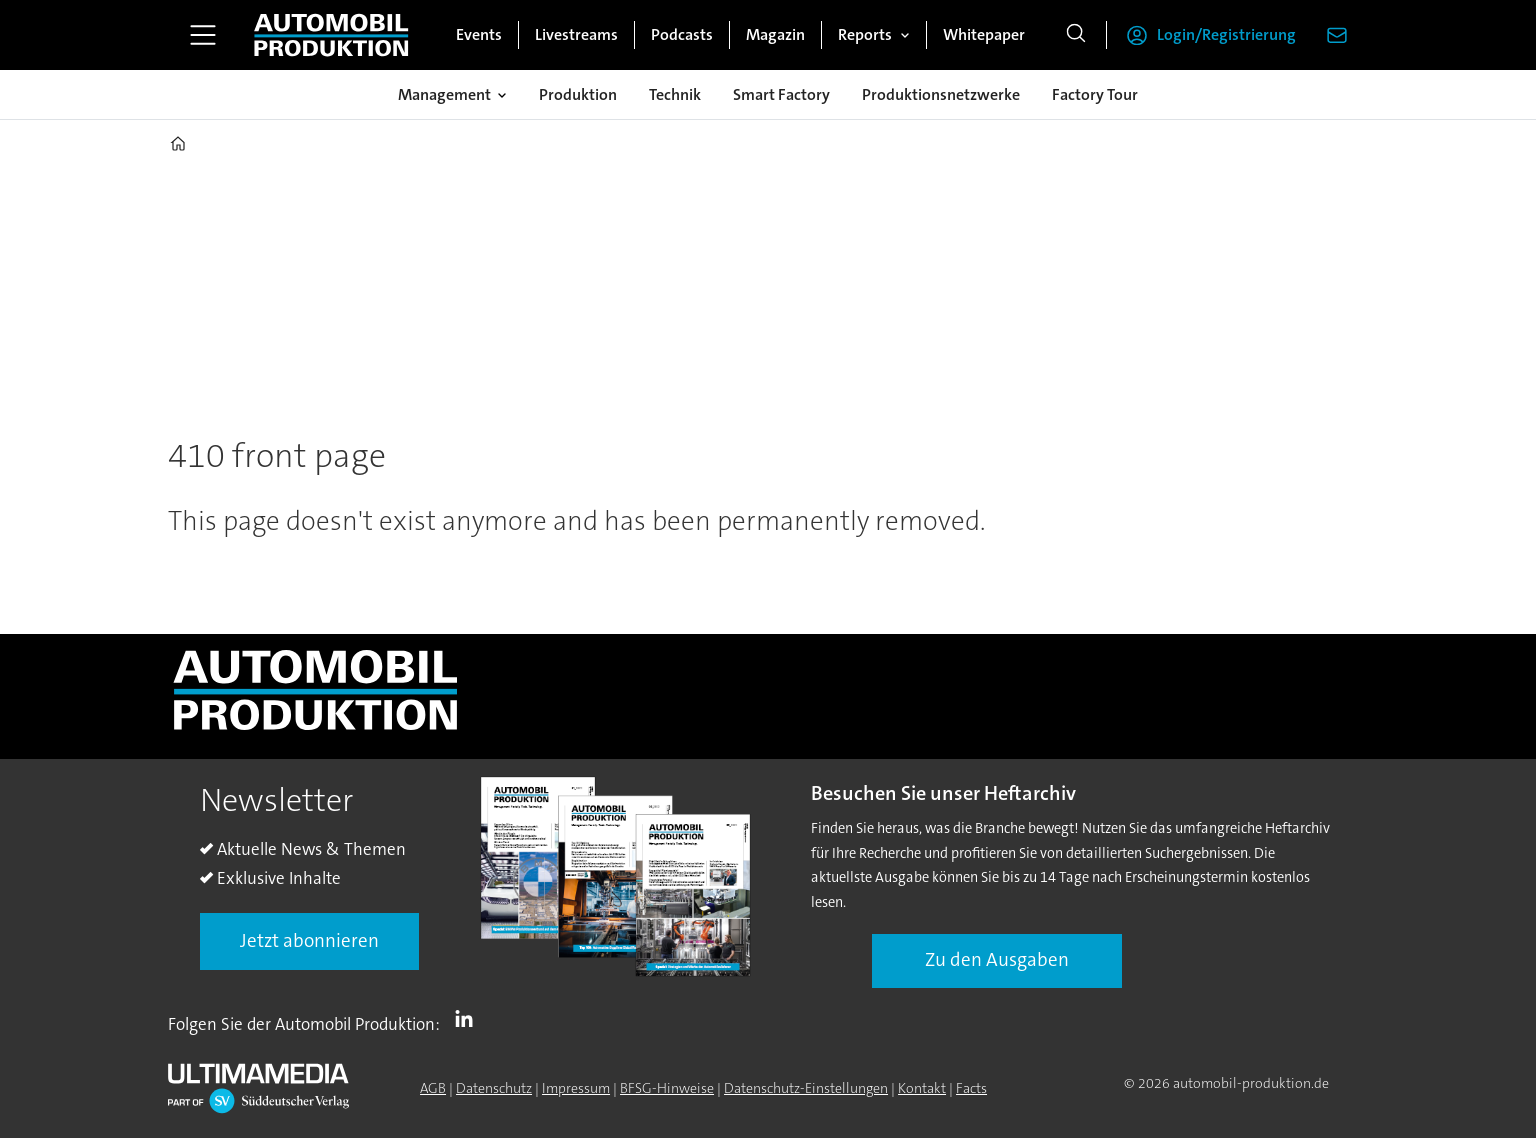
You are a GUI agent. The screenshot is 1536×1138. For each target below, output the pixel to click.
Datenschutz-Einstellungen (806, 1088)
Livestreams (576, 34)
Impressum (576, 1088)
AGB (433, 1088)
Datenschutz (494, 1088)
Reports (865, 34)
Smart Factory (781, 94)
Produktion (578, 94)
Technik (675, 94)
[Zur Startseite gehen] (331, 35)
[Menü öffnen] (203, 35)
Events (479, 34)
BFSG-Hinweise (667, 1088)
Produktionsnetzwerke (941, 94)
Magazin (775, 34)
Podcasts (682, 34)
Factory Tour (1095, 94)
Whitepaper (984, 34)
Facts (971, 1088)
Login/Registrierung (1226, 34)
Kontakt (922, 1088)
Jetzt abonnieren (309, 940)
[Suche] (1076, 35)
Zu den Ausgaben (997, 959)
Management (444, 94)
